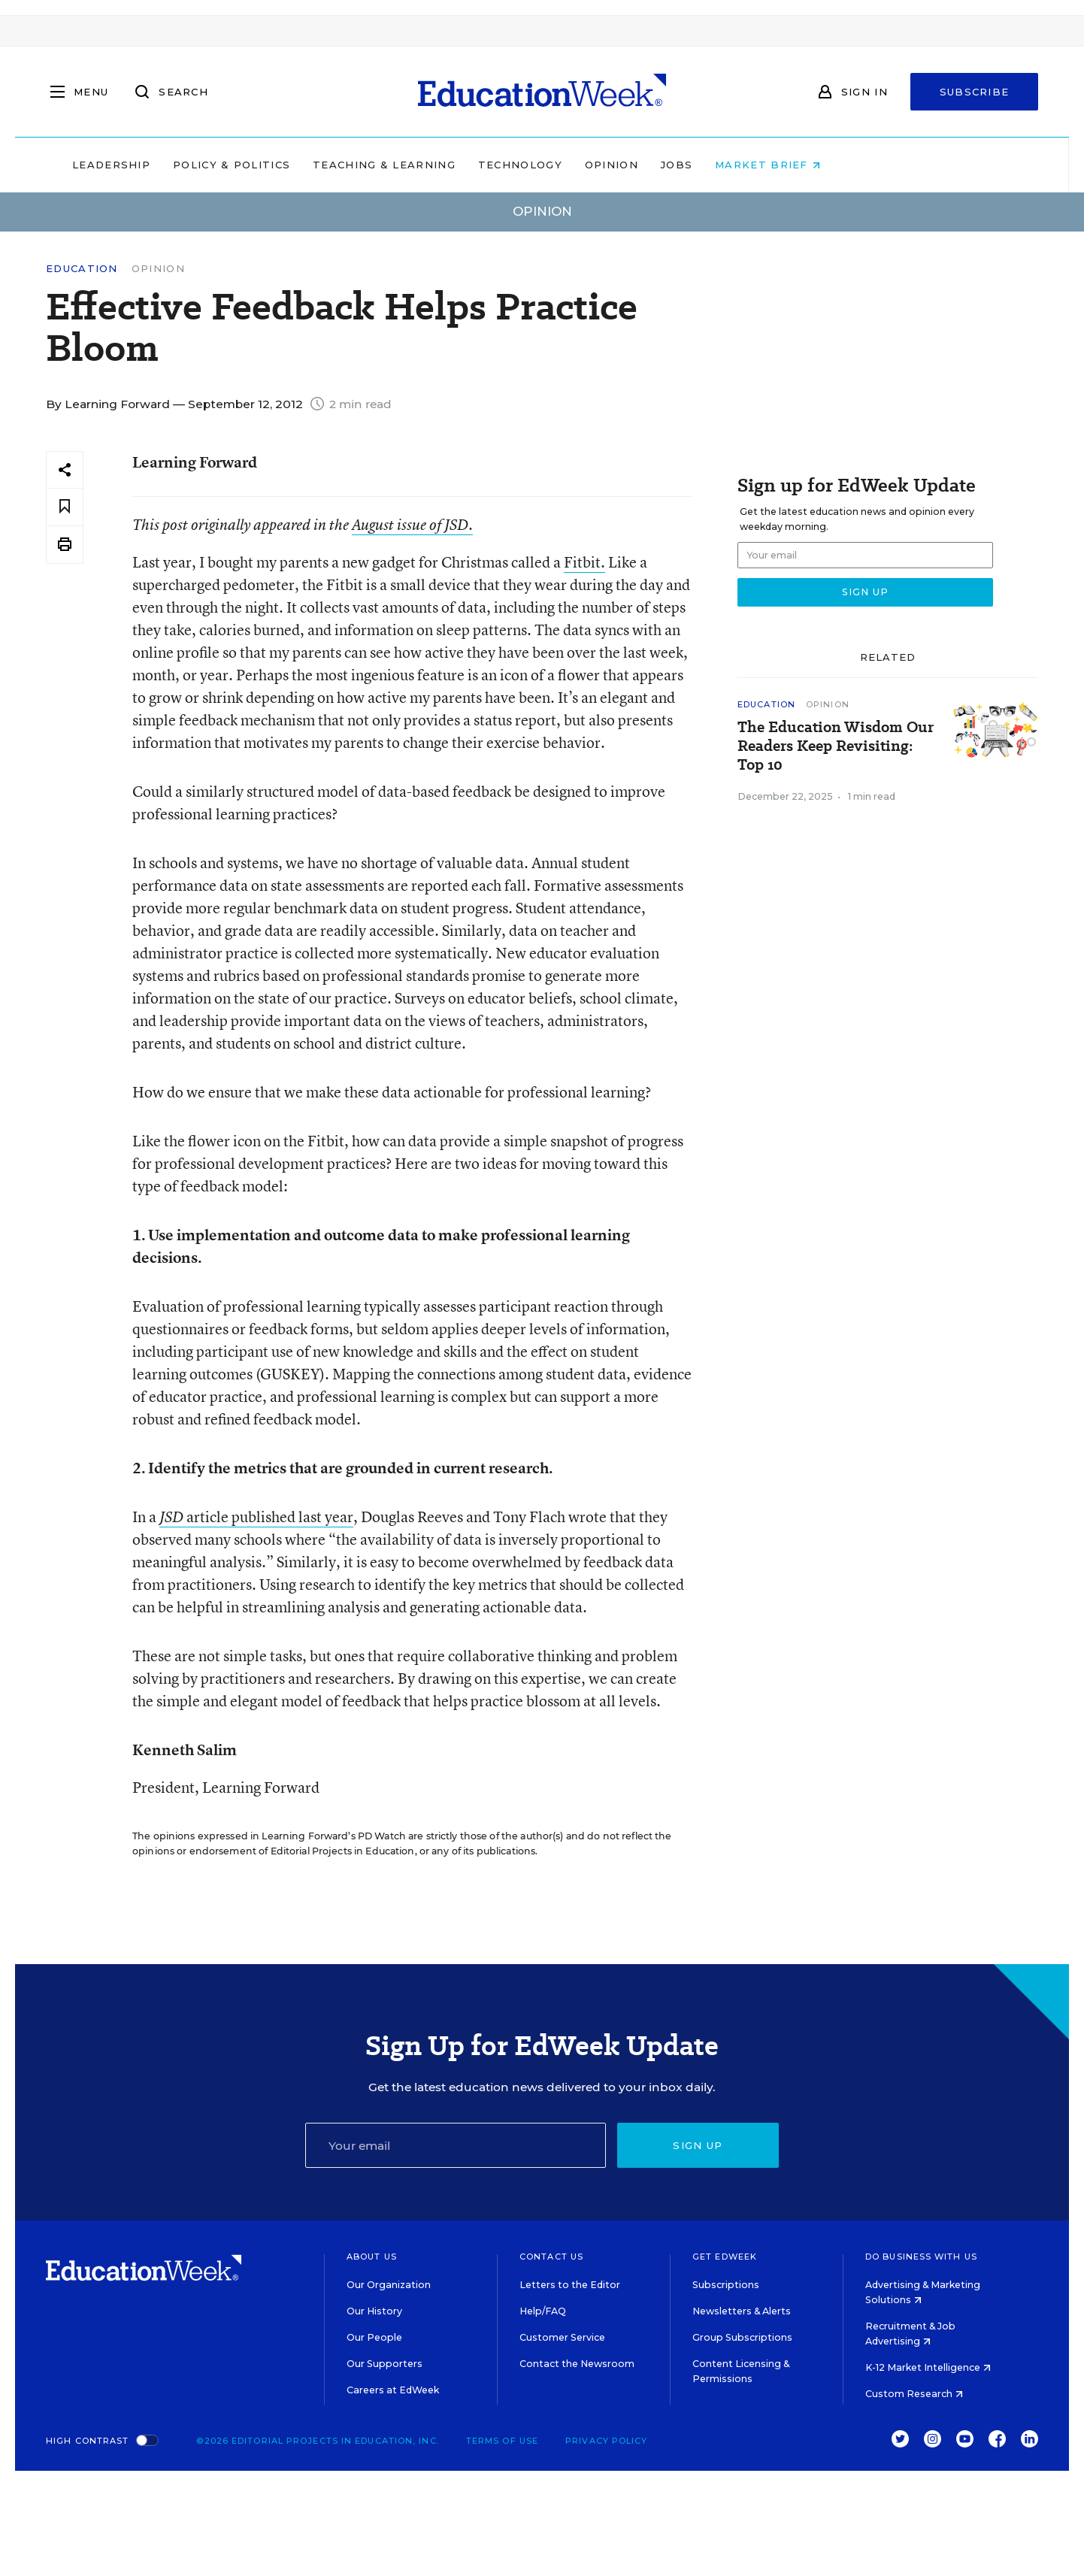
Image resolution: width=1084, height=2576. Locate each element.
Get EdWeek (724, 2256)
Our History (374, 2311)
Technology (616, 165)
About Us (372, 2256)
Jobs (772, 165)
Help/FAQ (542, 2311)
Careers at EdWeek (393, 2390)
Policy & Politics (327, 165)
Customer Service (562, 2337)
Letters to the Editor (569, 2284)
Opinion (707, 165)
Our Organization (389, 2284)
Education (82, 268)
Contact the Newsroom (576, 2363)
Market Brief (863, 165)
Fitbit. (584, 562)
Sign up (697, 2145)
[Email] (455, 2145)
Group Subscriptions (742, 2337)
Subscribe (975, 92)
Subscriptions (725, 2284)
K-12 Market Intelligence (928, 2367)
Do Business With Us (921, 2256)
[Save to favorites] (65, 507)
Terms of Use (502, 2440)
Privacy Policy (606, 2440)
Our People (374, 2337)
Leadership (207, 165)
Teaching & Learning (480, 165)
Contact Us (551, 2256)
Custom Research (914, 2393)
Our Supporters (384, 2363)
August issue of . (412, 524)
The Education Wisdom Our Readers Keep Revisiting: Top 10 (835, 746)
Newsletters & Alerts (741, 2311)
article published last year (256, 1516)
